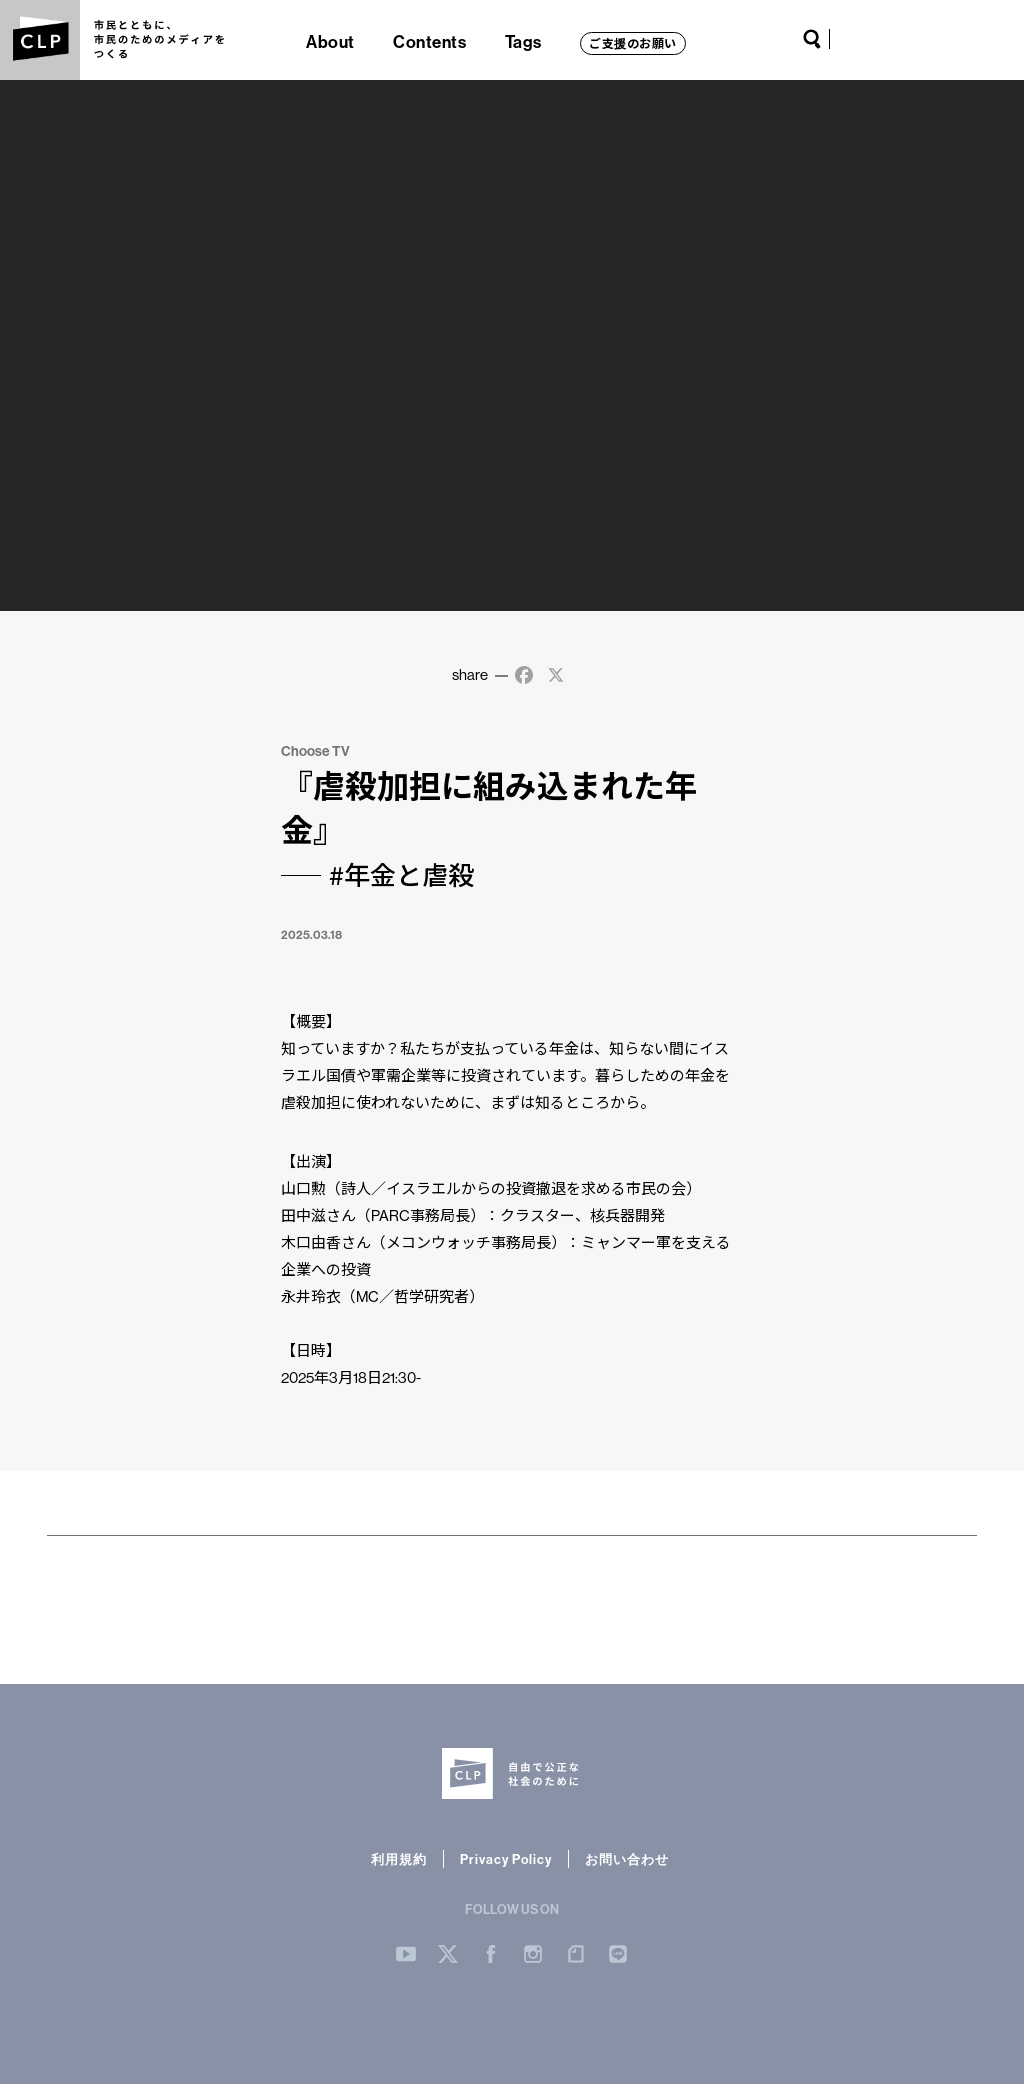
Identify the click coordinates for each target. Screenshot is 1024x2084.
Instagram (926, 39)
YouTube (854, 39)
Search (812, 39)
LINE (979, 39)
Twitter (880, 39)
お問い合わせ (627, 1859)
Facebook (903, 39)
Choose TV (315, 751)
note (953, 39)
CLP (40, 40)
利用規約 (399, 1859)
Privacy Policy (506, 1859)
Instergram (533, 1954)
